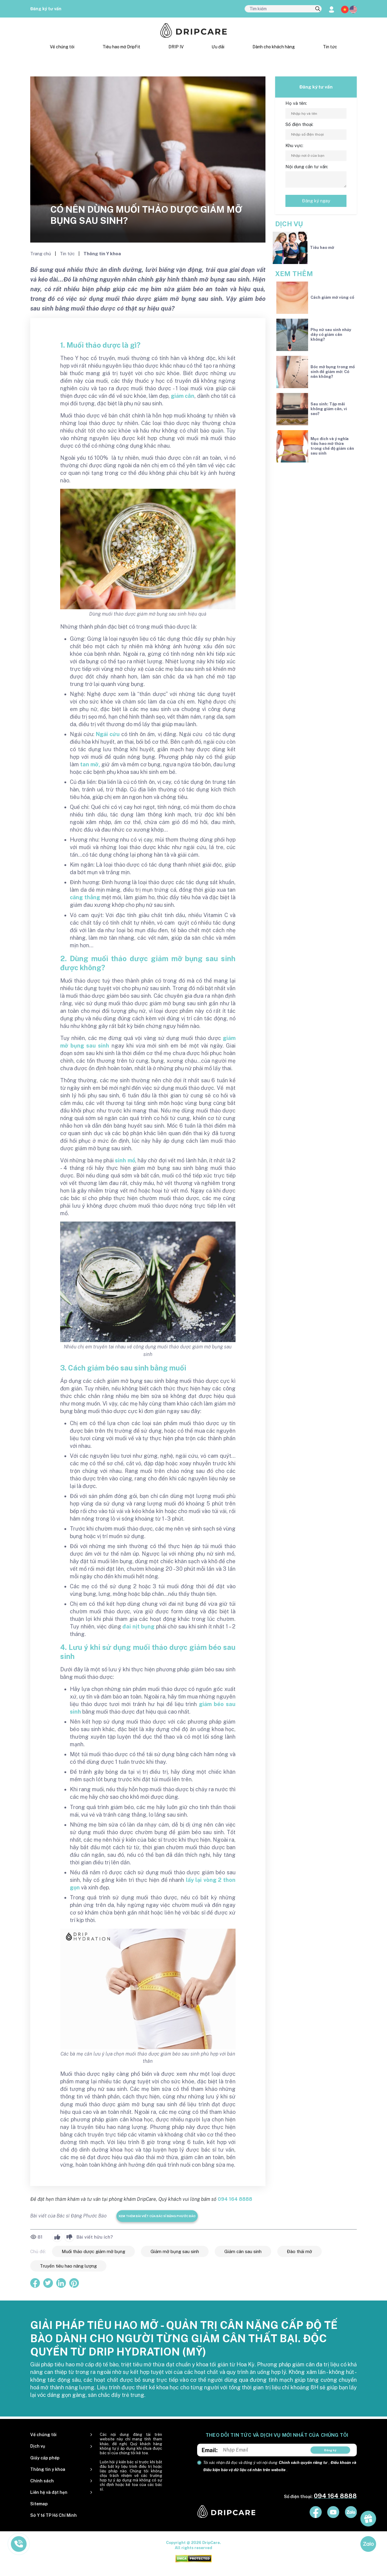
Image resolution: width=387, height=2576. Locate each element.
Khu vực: (294, 145)
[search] (318, 9)
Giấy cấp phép (45, 2457)
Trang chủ (41, 253)
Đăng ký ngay (316, 200)
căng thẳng (85, 897)
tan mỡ (89, 764)
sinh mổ (125, 1160)
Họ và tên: (296, 103)
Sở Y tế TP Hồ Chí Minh (53, 2515)
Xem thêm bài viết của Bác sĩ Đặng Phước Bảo (157, 2216)
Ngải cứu (108, 734)
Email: (210, 2450)
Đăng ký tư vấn (45, 8)
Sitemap (39, 2503)
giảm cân (182, 396)
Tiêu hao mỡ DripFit (121, 46)
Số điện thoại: (299, 124)
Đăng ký (330, 2450)
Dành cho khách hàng (273, 46)
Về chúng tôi (62, 46)
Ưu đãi (218, 46)
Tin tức (330, 46)
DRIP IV (176, 46)
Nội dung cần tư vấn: (306, 166)
